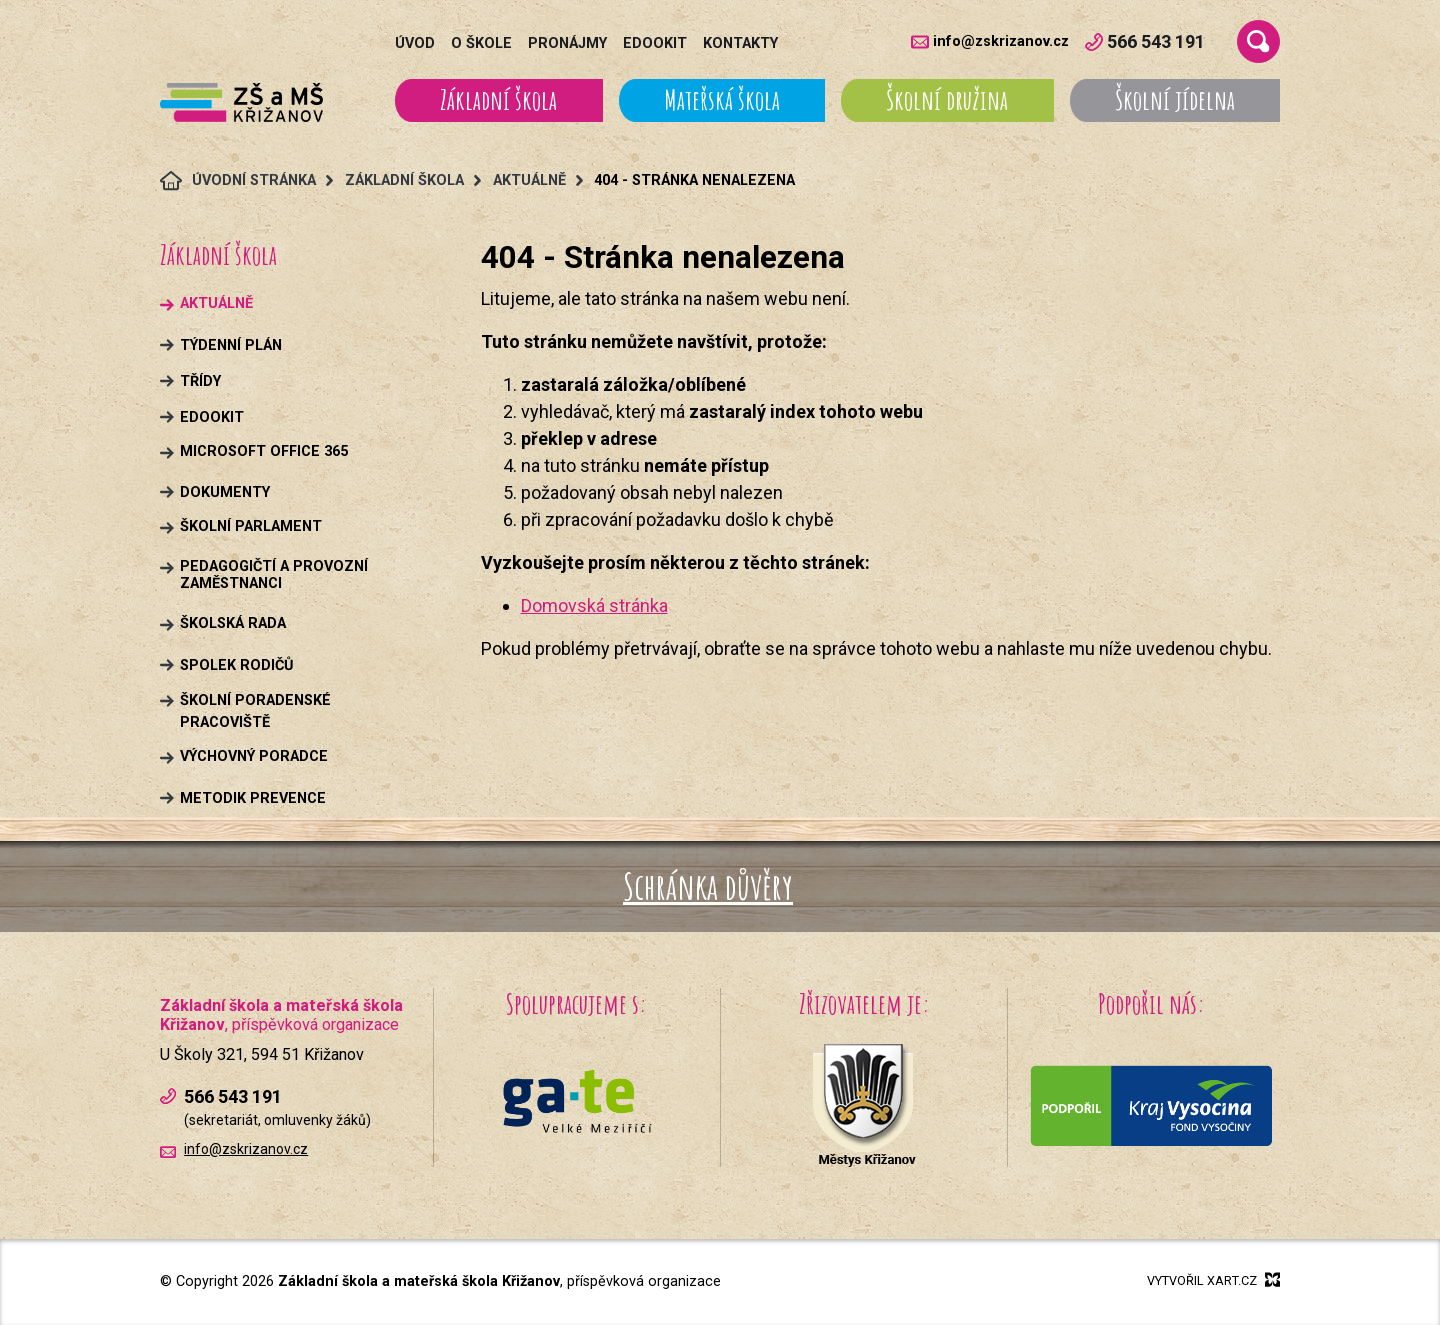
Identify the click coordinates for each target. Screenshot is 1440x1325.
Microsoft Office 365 (264, 451)
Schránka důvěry (708, 886)
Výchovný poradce (254, 756)
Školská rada (233, 623)
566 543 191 (1145, 41)
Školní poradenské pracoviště (255, 711)
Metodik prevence (253, 798)
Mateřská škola (722, 100)
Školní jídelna (1175, 100)
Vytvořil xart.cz (1213, 1280)
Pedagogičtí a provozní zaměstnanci (274, 575)
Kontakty (740, 43)
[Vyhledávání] (1258, 41)
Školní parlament (251, 526)
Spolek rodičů (236, 665)
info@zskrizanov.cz (1001, 41)
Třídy (200, 381)
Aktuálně (216, 303)
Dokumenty (225, 492)
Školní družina (947, 100)
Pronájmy (567, 43)
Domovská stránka (594, 605)
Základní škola (498, 100)
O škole (481, 43)
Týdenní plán (231, 345)
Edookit (655, 43)
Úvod (415, 43)
